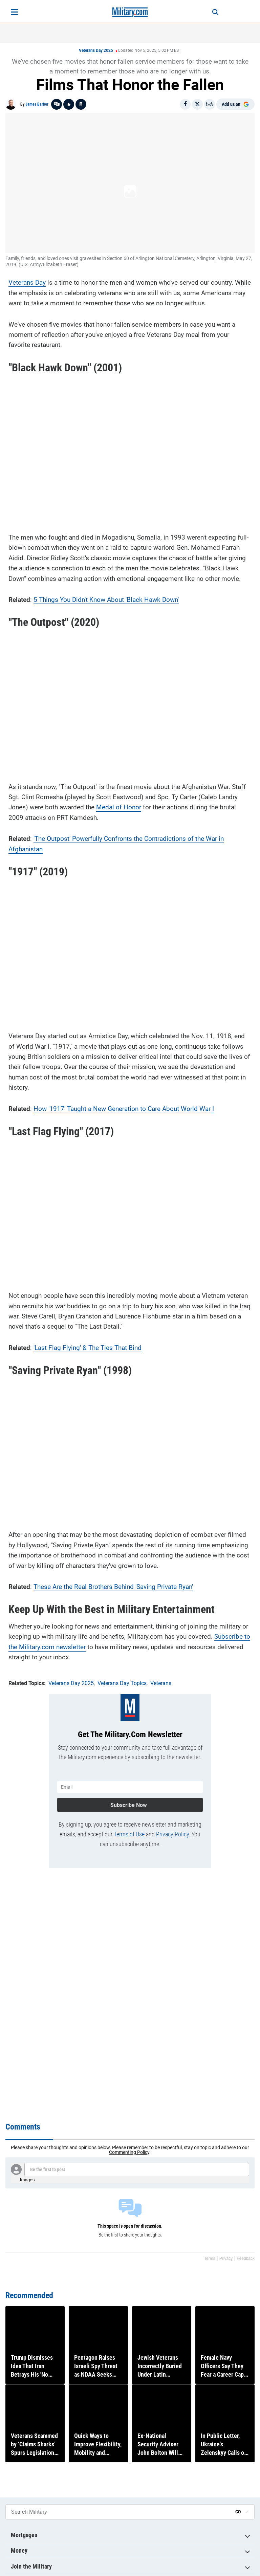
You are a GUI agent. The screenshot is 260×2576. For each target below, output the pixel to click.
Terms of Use (129, 1830)
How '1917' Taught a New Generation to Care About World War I (124, 1107)
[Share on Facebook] (185, 104)
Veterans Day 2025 (96, 50)
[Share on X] (197, 104)
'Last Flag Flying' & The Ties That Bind (88, 1346)
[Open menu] (14, 12)
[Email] (209, 104)
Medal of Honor (118, 805)
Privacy (226, 2258)
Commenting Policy (129, 2152)
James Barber (36, 104)
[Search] (210, 12)
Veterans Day (27, 281)
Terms (209, 2258)
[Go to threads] (56, 104)
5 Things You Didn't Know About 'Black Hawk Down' (106, 598)
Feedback (246, 2258)
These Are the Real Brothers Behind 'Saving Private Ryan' (113, 1585)
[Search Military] (118, 2512)
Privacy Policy (172, 1830)
